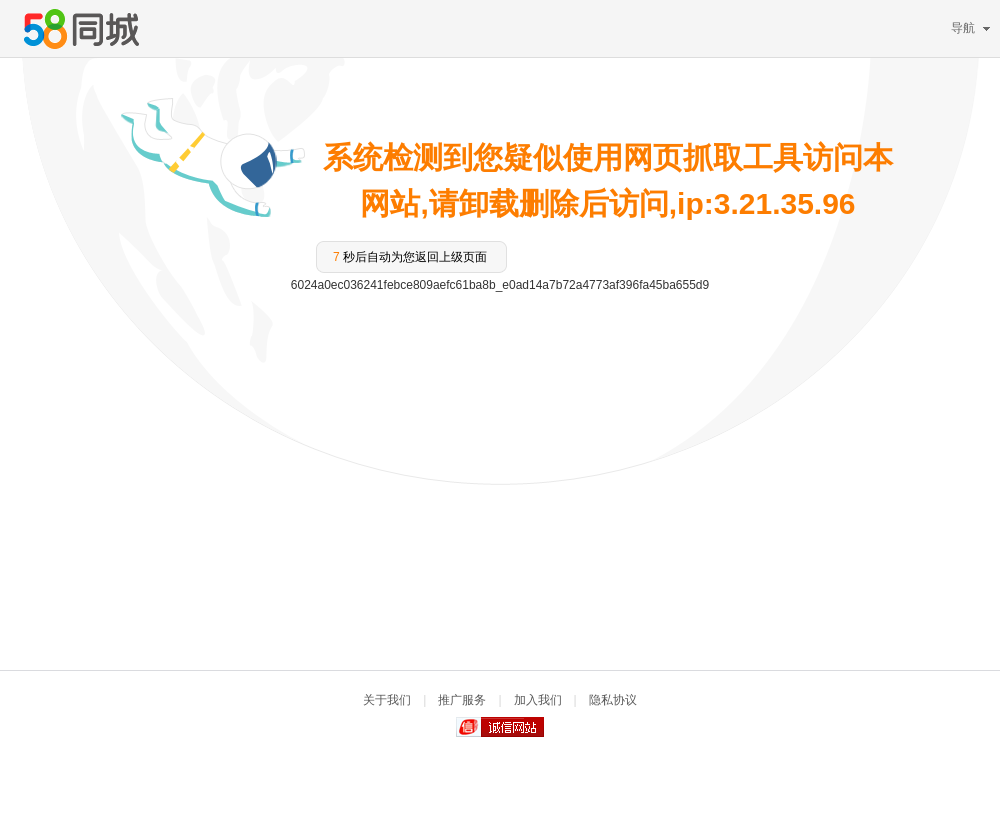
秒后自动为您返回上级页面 (410, 257)
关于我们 (387, 700)
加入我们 (538, 700)
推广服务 (462, 700)
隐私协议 (613, 700)
